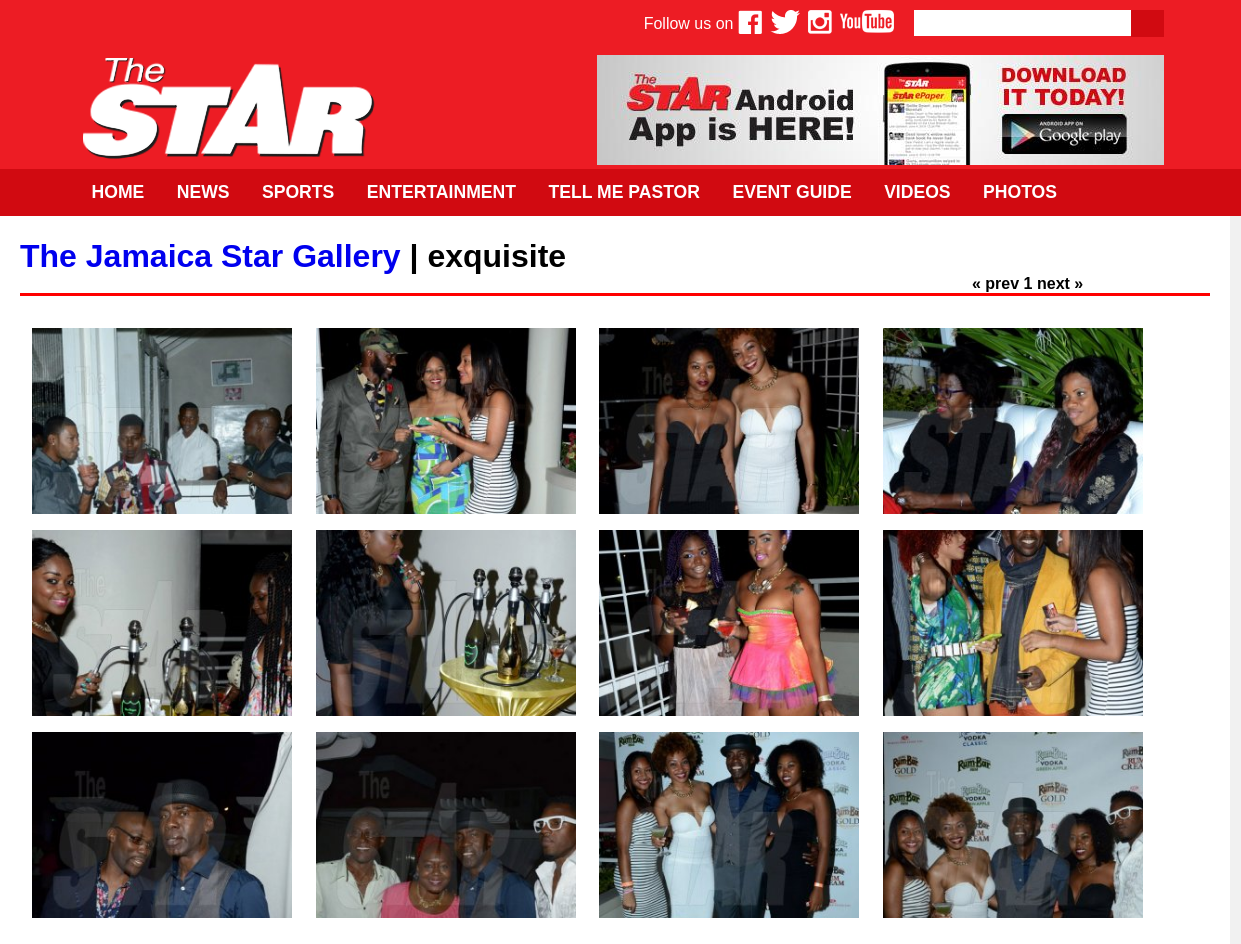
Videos (917, 192)
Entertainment (441, 192)
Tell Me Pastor (624, 192)
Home (118, 192)
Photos (1020, 192)
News (203, 192)
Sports (298, 192)
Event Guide (791, 192)
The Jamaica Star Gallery (210, 256)
